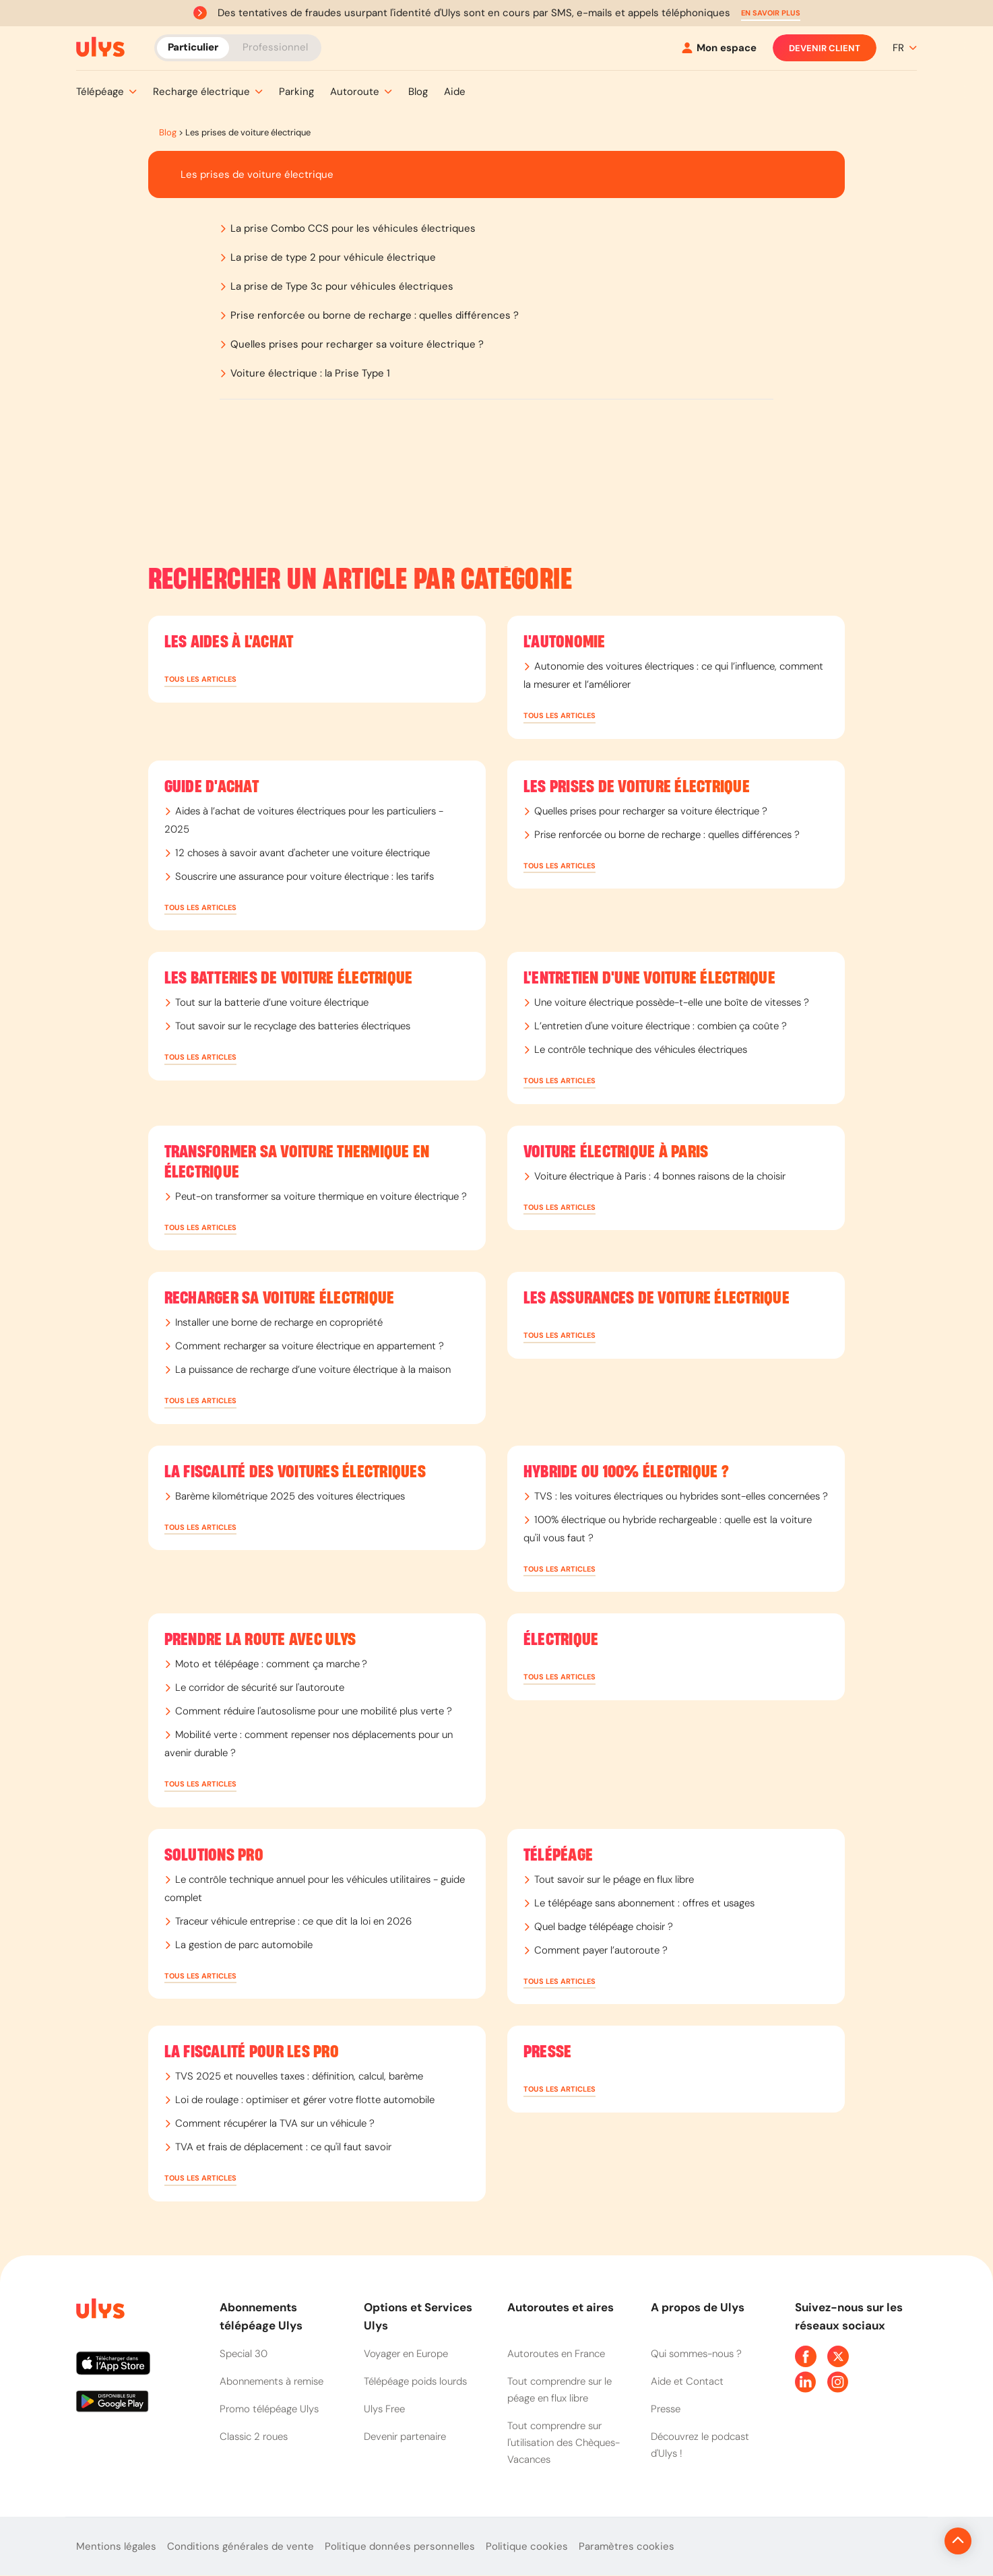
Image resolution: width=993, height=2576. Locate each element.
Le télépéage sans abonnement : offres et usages (644, 1903)
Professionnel (275, 47)
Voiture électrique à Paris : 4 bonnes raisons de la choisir (660, 1176)
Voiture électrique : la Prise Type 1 (310, 373)
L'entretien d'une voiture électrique (649, 978)
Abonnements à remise (271, 2381)
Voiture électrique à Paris (616, 1152)
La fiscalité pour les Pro (251, 2052)
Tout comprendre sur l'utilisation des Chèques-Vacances (563, 2442)
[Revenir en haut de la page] (912, 2540)
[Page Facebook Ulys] (805, 2356)
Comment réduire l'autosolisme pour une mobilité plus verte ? (313, 1711)
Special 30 (243, 2353)
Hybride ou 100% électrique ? (626, 1472)
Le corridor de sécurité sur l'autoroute (259, 1687)
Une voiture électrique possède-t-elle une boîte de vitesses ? (671, 1002)
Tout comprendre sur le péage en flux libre (559, 2390)
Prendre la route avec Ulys (260, 1639)
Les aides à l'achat (229, 642)
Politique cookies (527, 2546)
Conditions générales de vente (240, 2546)
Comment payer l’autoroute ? (601, 1950)
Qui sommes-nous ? (696, 2353)
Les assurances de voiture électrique (656, 1298)
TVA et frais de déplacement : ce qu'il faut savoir (283, 2147)
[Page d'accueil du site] (99, 2310)
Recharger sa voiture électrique (279, 1298)
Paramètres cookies (626, 2546)
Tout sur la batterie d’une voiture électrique (272, 1002)
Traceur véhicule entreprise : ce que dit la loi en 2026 (293, 1921)
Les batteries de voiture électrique (288, 978)
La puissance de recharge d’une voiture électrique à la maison (313, 1369)
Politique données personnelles (400, 2546)
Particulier (193, 47)
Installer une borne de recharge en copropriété (279, 1322)
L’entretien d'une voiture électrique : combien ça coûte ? (660, 1026)
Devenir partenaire (405, 2436)
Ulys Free (384, 2409)
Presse (547, 2052)
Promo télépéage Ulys (269, 2409)
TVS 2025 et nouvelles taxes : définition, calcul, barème (299, 2076)
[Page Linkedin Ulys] (805, 2382)
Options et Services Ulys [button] (418, 2316)
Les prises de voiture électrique (636, 787)
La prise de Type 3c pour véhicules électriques (341, 286)
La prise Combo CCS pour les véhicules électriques (353, 228)
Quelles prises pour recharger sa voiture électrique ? (357, 344)
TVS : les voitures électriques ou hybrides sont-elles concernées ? (681, 1496)
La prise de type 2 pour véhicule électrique (333, 257)
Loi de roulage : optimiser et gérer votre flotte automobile (305, 2099)
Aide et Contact (687, 2381)
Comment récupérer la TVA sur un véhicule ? (275, 2123)
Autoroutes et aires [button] (560, 2307)
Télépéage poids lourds (415, 2381)
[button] (770, 13)
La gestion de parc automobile (244, 1945)
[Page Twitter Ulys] (838, 2356)
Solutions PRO (213, 1855)
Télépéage (558, 1855)
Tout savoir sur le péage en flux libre (614, 1879)
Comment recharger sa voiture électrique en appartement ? (309, 1346)
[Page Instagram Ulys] (838, 2382)
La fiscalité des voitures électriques (295, 1472)
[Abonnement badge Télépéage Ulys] (100, 47)
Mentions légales (116, 2546)
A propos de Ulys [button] (697, 2307)
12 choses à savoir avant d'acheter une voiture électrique (302, 853)
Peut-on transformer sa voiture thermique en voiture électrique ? (321, 1196)
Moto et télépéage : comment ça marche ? (271, 1664)
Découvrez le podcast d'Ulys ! (700, 2445)
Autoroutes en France (556, 2353)
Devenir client (824, 47)
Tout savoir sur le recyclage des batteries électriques (292, 1026)
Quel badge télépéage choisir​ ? (603, 1926)
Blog (168, 132)
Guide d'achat (211, 787)
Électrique (561, 1639)
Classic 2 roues (254, 2436)
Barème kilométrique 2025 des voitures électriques (290, 1496)
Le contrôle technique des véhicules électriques (640, 1049)
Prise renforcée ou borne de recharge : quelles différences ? (374, 315)
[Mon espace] (719, 48)
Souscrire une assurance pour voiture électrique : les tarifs (304, 876)
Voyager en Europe (406, 2353)
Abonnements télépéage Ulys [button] (261, 2316)
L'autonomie (564, 642)
